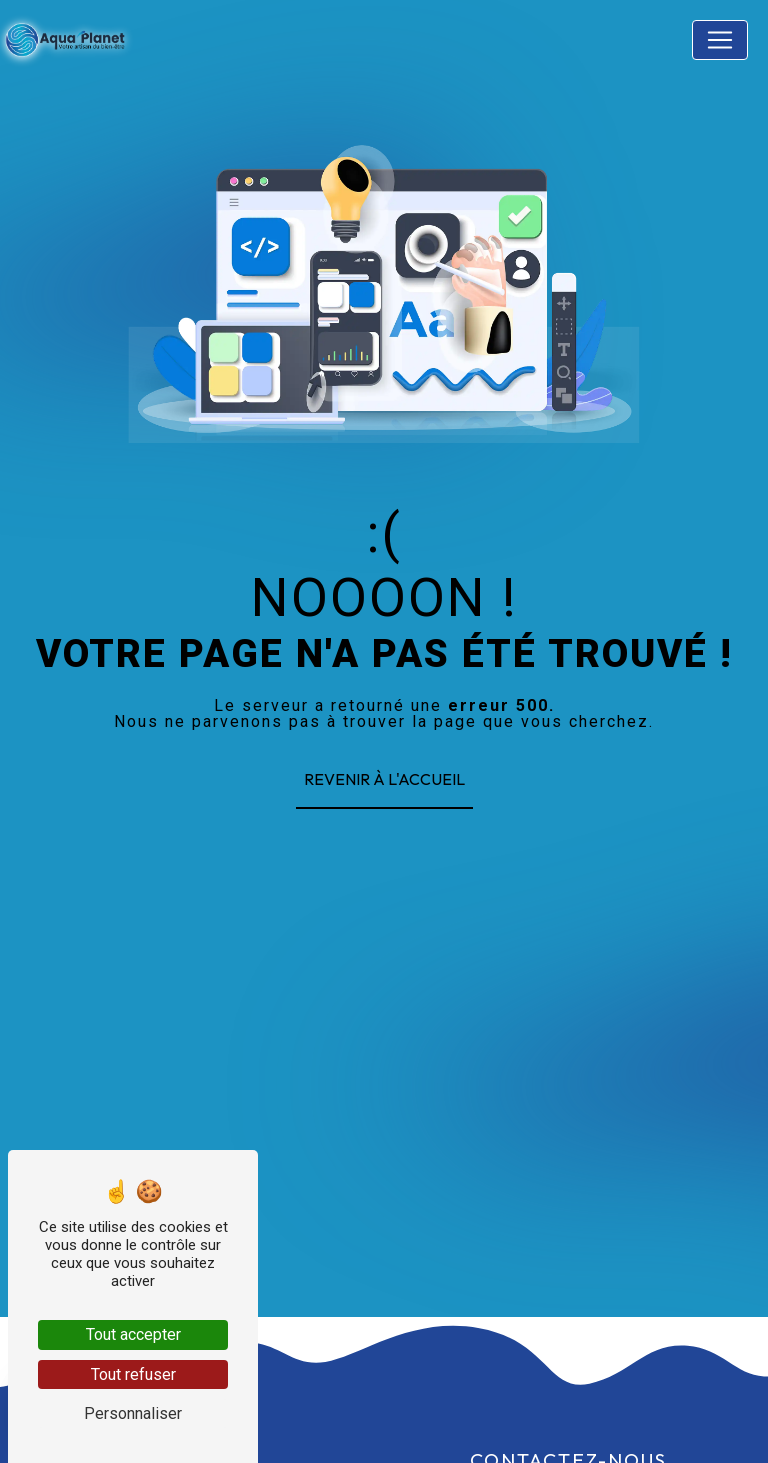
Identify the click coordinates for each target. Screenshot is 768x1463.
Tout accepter (133, 1334)
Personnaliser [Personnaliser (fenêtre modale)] (133, 1413)
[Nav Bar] (720, 40)
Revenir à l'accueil (384, 779)
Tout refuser (133, 1374)
